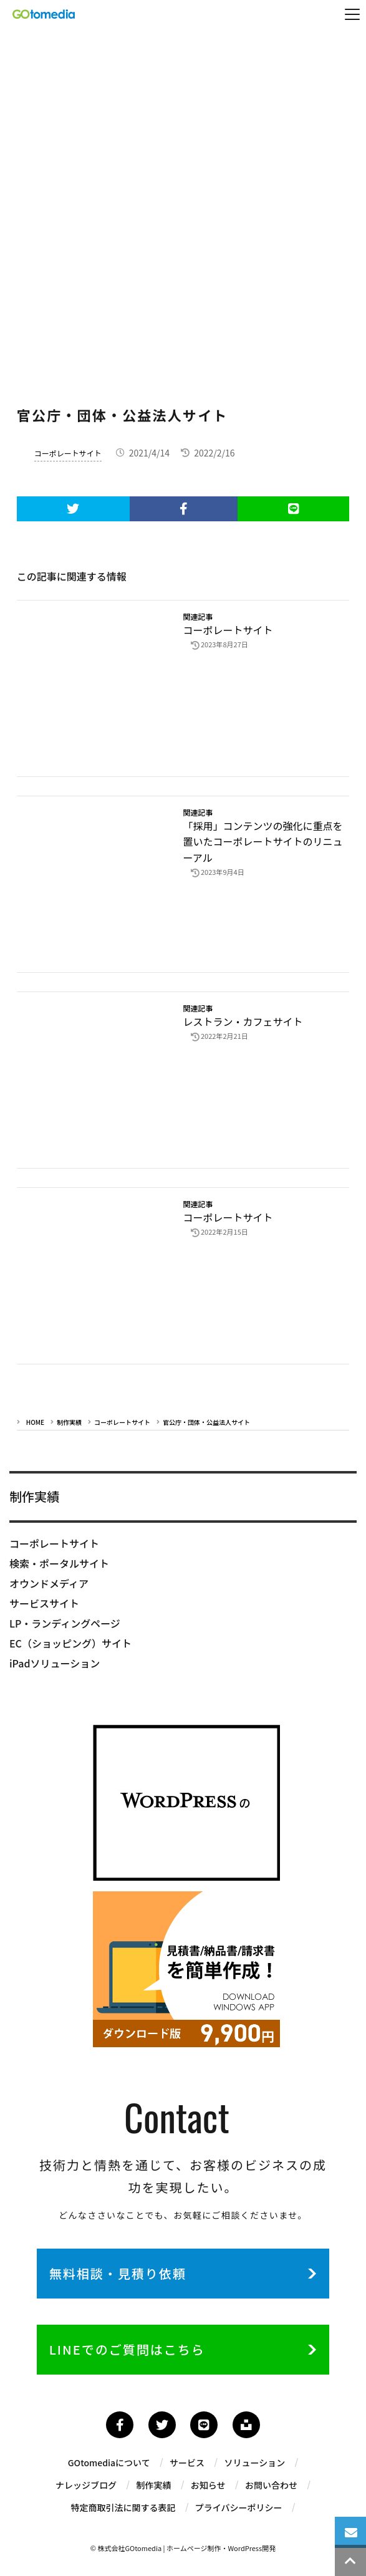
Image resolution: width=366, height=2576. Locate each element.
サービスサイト (44, 1603)
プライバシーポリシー (238, 2510)
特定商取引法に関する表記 (122, 2510)
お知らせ (208, 2488)
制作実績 (69, 1422)
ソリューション (255, 2465)
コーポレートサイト (68, 453)
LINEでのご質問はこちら (127, 2352)
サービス (187, 2465)
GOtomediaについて (108, 2465)
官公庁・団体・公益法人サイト (206, 1422)
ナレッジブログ (84, 2488)
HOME (35, 1422)
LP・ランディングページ (64, 1623)
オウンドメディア (49, 1583)
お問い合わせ (272, 2488)
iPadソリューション (54, 1663)
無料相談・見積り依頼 (117, 2273)
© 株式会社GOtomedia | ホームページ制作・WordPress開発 (183, 2551)
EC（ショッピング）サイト (70, 1643)
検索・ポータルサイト (59, 1563)
